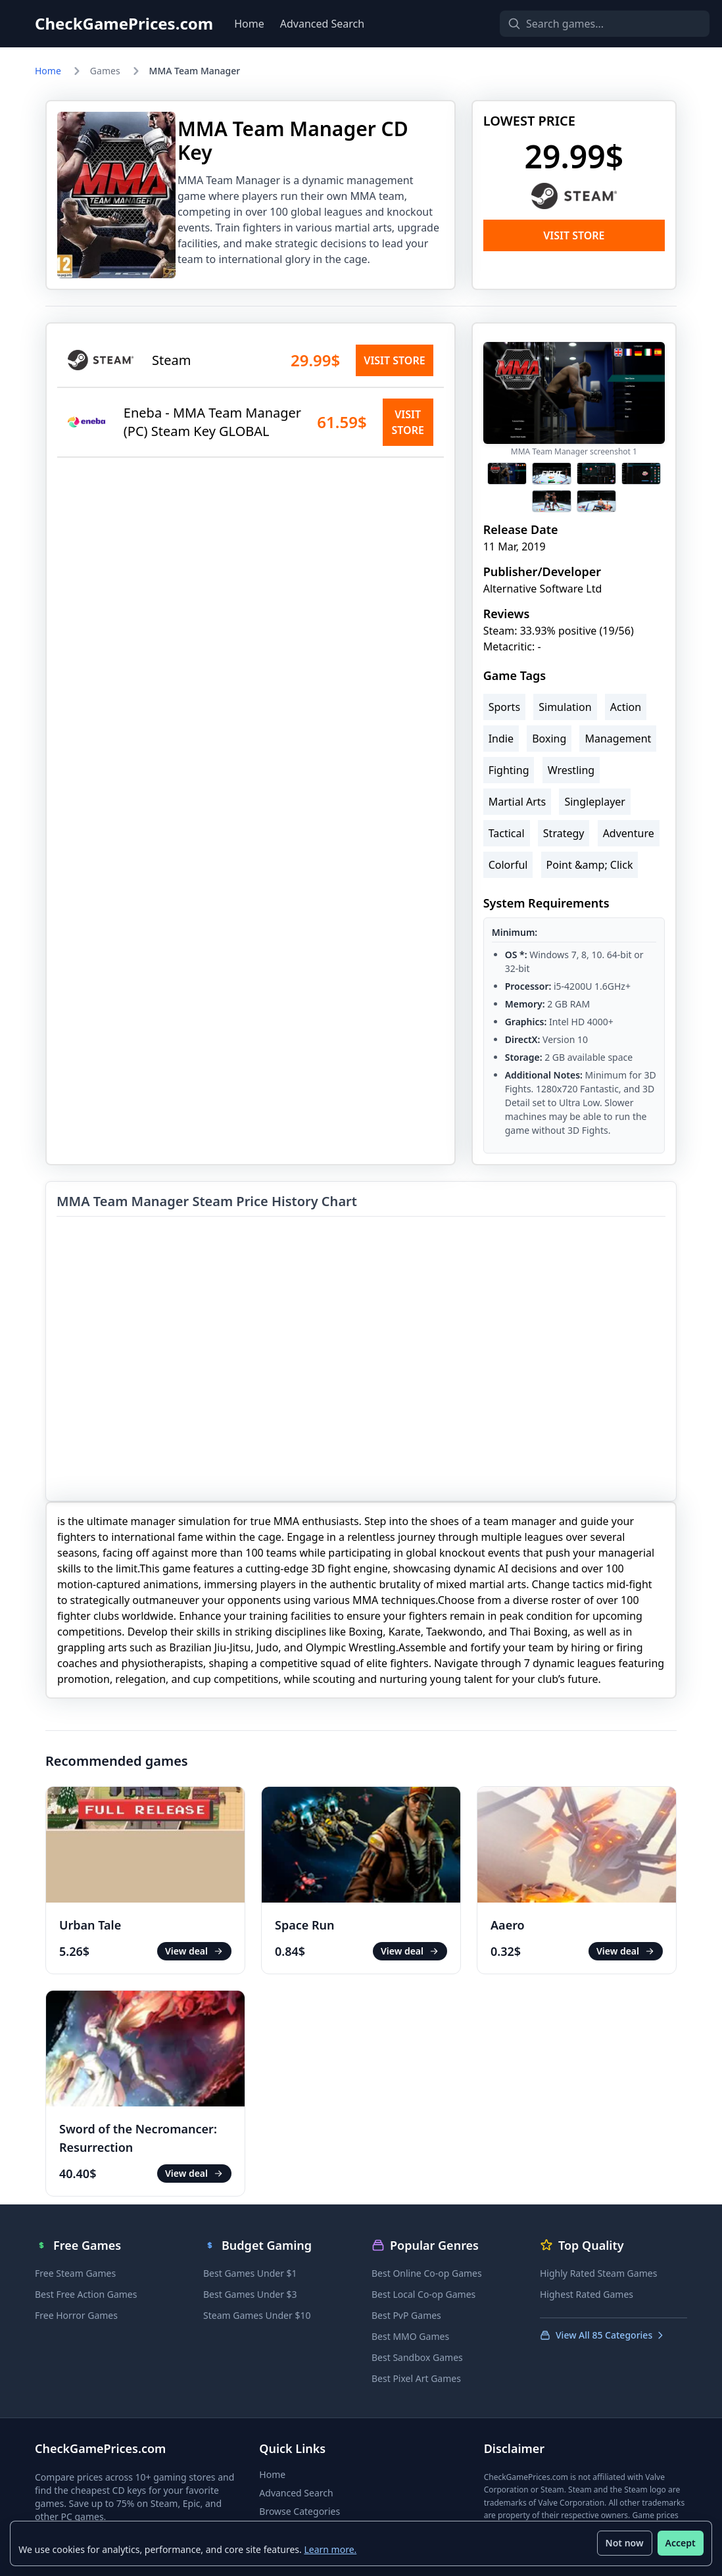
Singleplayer (594, 801)
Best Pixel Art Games (416, 2378)
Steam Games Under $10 (256, 2315)
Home (249, 23)
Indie (501, 738)
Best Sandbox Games (417, 2357)
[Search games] (582, 24)
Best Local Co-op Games (423, 2294)
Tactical (507, 833)
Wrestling (571, 770)
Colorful (508, 865)
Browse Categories (299, 2511)
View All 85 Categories (602, 2335)
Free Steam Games (75, 2273)
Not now (624, 2543)
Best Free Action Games (86, 2294)
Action (625, 707)
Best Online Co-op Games (427, 2273)
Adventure (628, 833)
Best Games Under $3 (250, 2294)
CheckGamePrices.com (124, 23)
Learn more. (330, 2548)
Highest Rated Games (586, 2294)
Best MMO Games (410, 2336)
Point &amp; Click (589, 865)
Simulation (565, 707)
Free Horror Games (76, 2315)
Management (618, 738)
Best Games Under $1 (250, 2273)
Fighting (509, 770)
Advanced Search (322, 23)
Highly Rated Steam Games (598, 2273)
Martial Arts (517, 801)
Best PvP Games (406, 2315)
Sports (504, 707)
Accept (680, 2543)
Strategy (564, 833)
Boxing (549, 738)
